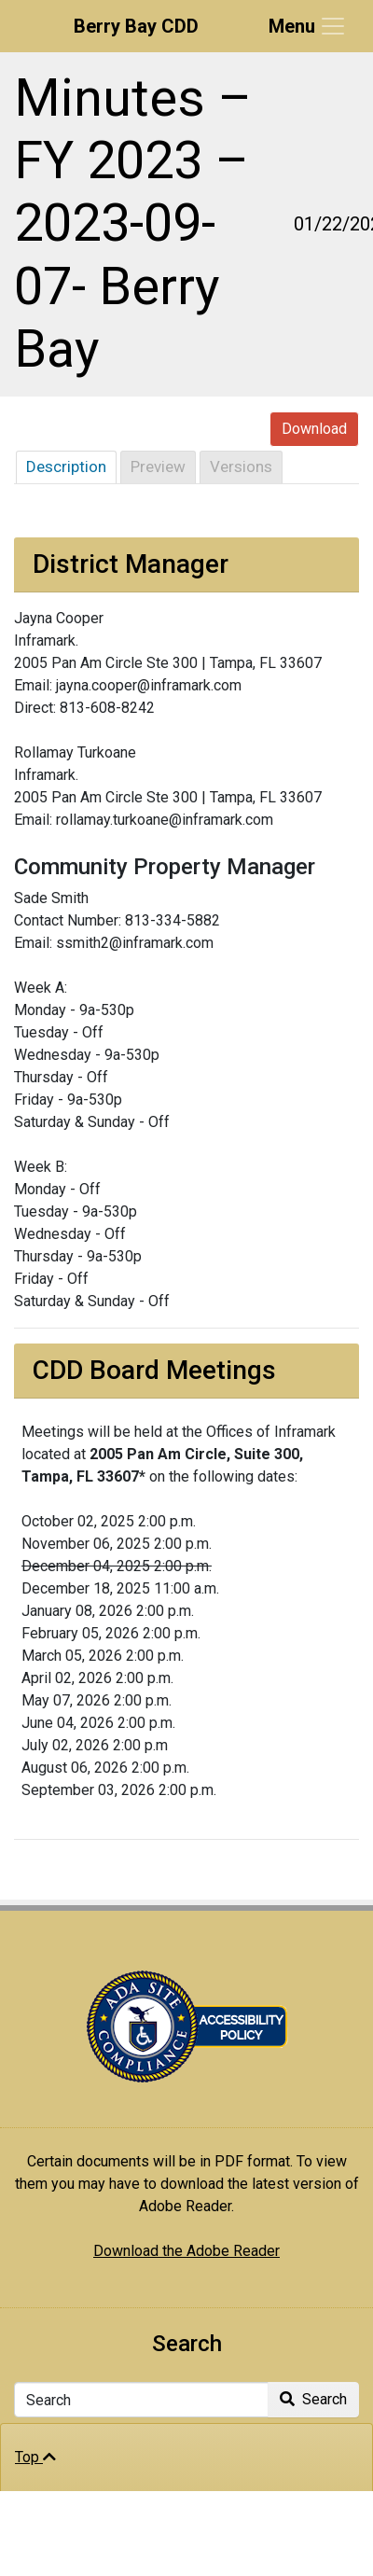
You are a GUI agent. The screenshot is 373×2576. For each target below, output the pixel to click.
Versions (241, 466)
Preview (158, 466)
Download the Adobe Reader (186, 2251)
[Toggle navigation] (307, 26)
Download (314, 429)
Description (66, 466)
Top (35, 2457)
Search (313, 2399)
